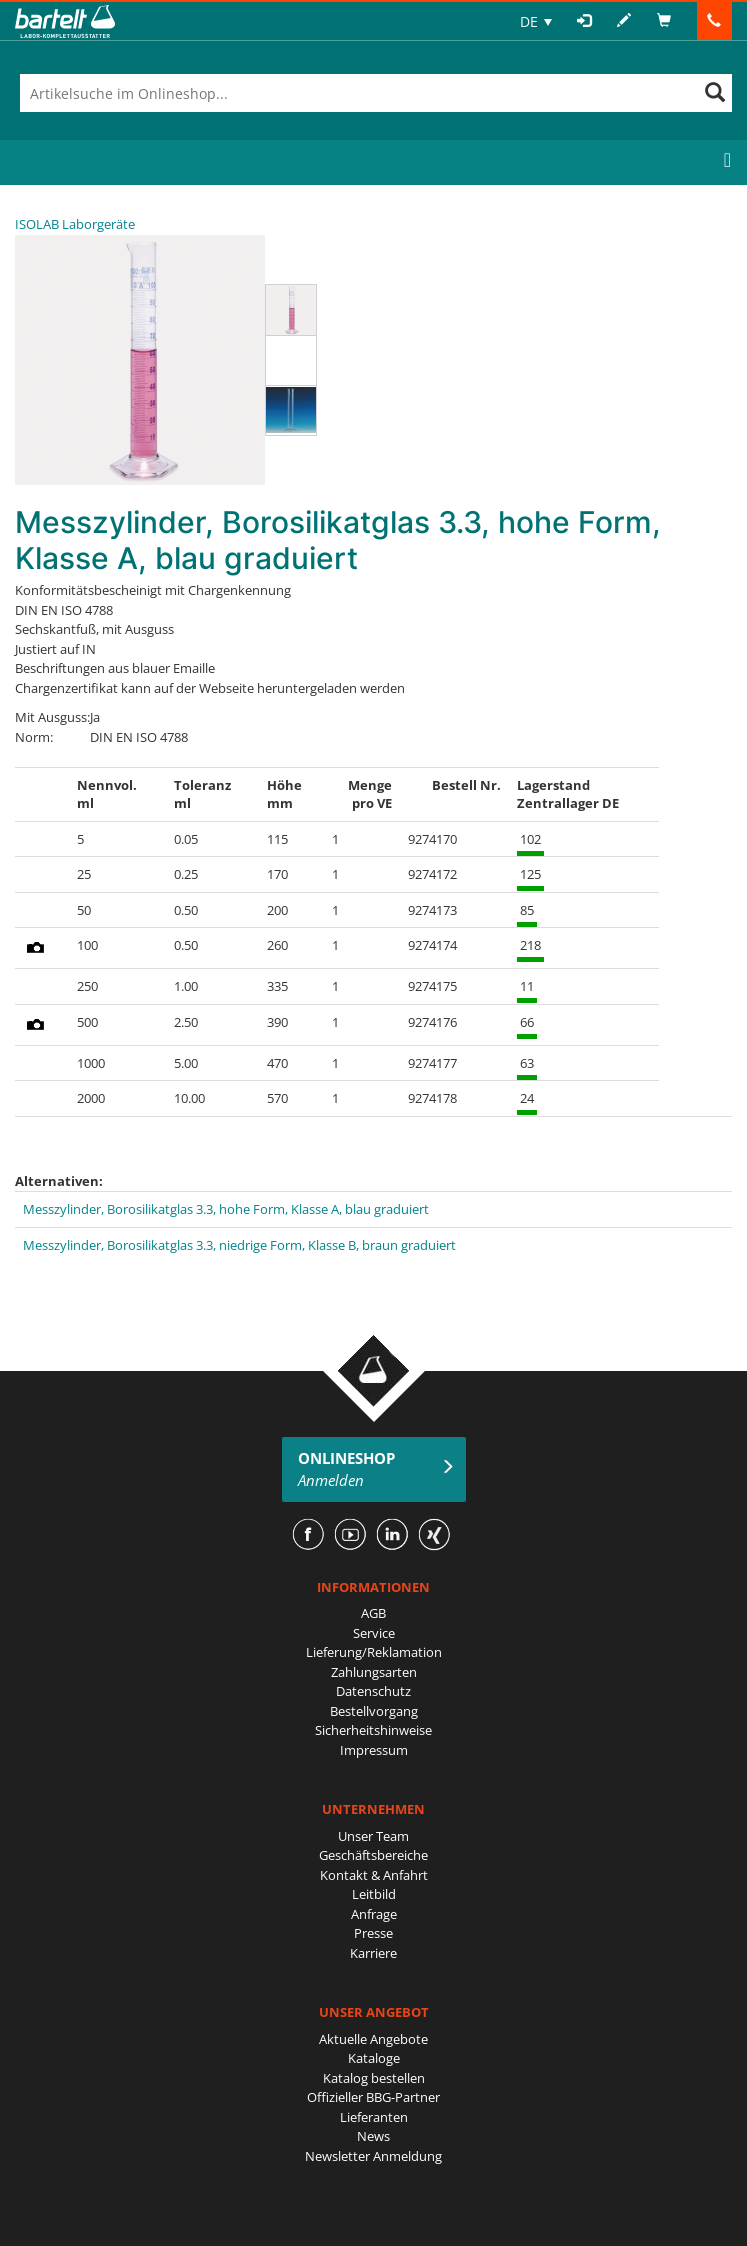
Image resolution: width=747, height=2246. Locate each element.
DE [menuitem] (529, 21)
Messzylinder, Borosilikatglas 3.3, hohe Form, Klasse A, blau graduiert (226, 1209)
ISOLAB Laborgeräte (75, 224)
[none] (536, 21)
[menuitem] (536, 21)
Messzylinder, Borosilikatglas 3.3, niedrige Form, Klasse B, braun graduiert (239, 1245)
